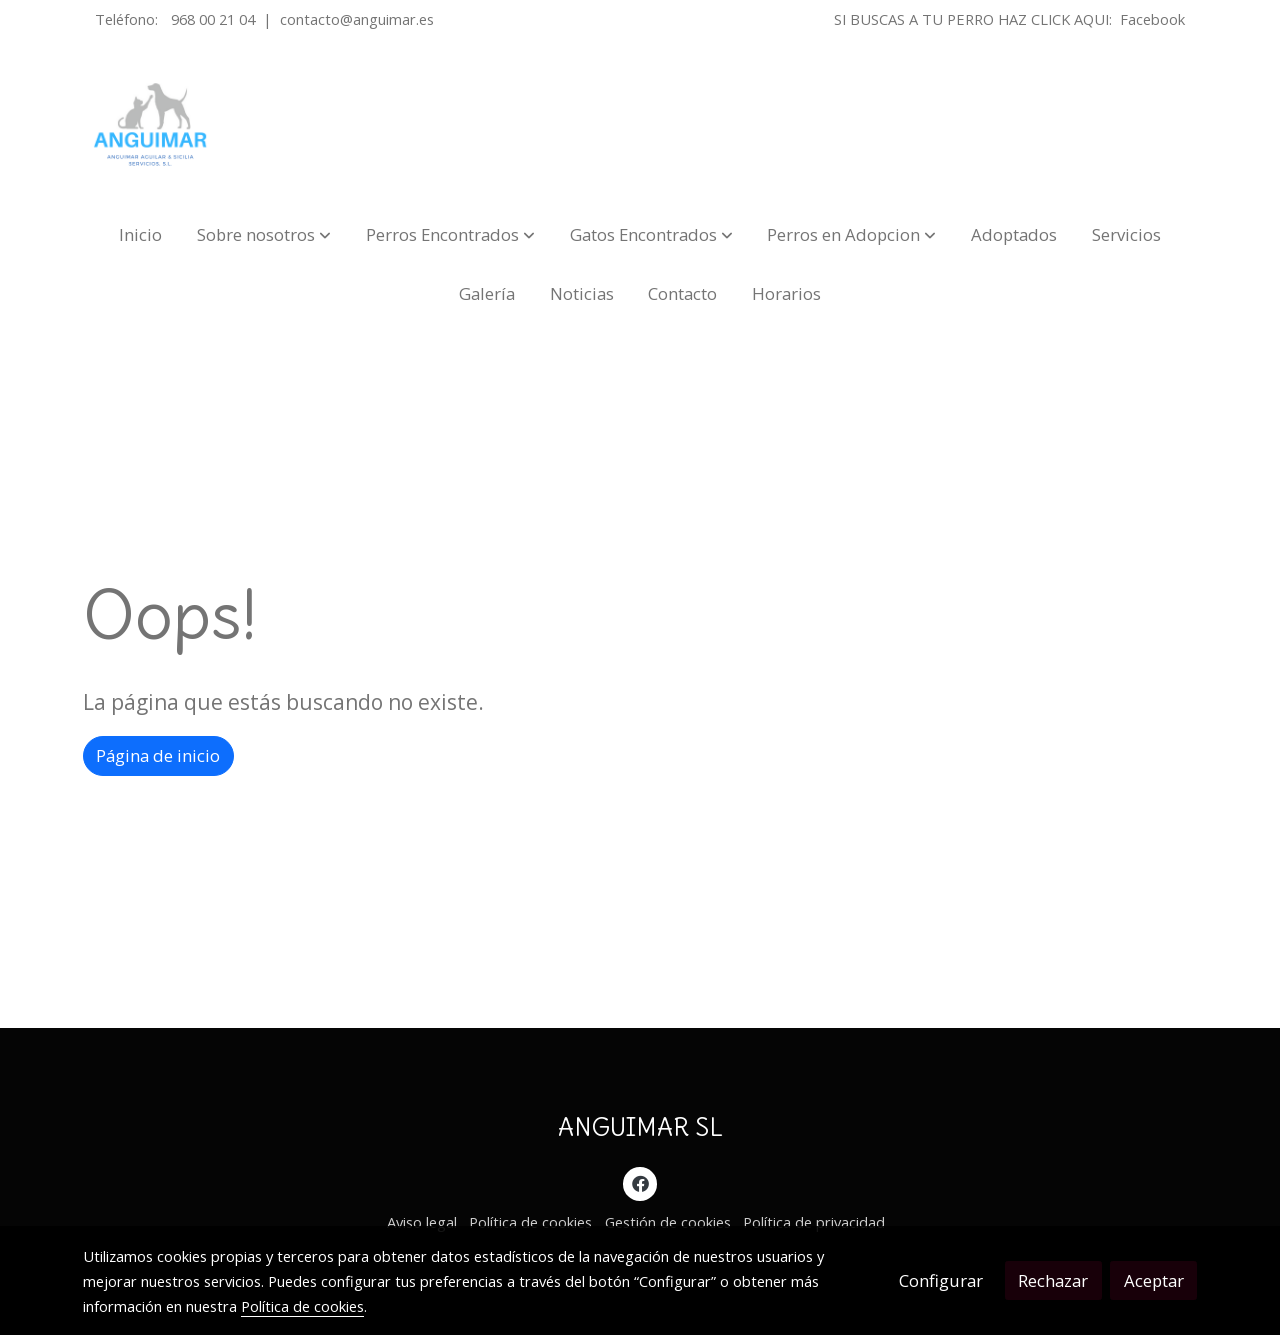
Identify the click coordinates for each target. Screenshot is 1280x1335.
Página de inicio (158, 755)
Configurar (941, 1280)
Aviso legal (422, 1222)
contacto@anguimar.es (357, 19)
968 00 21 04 (213, 19)
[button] (264, 234)
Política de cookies (530, 1222)
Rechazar (1053, 1280)
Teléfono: (128, 19)
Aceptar (1154, 1280)
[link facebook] (640, 1182)
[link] (151, 125)
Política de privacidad (814, 1222)
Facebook (1152, 19)
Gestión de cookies (668, 1222)
